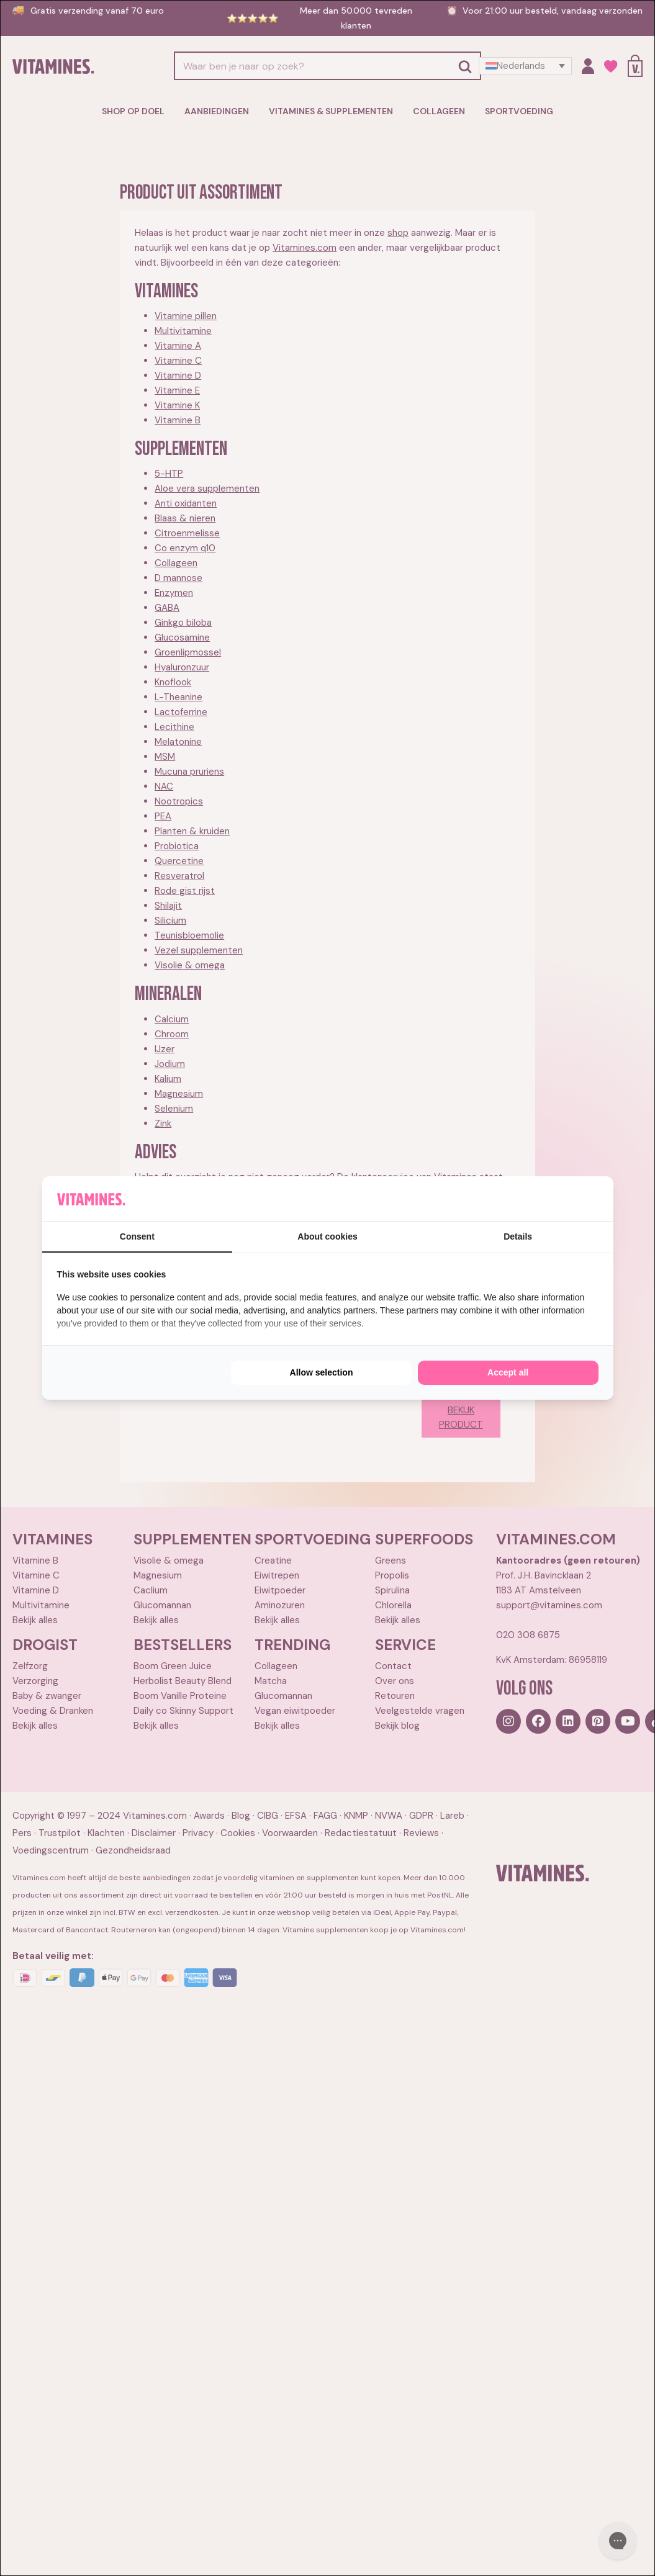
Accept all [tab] (507, 1372)
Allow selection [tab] (321, 1372)
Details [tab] (518, 1236)
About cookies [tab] (327, 1236)
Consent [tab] (137, 1236)
